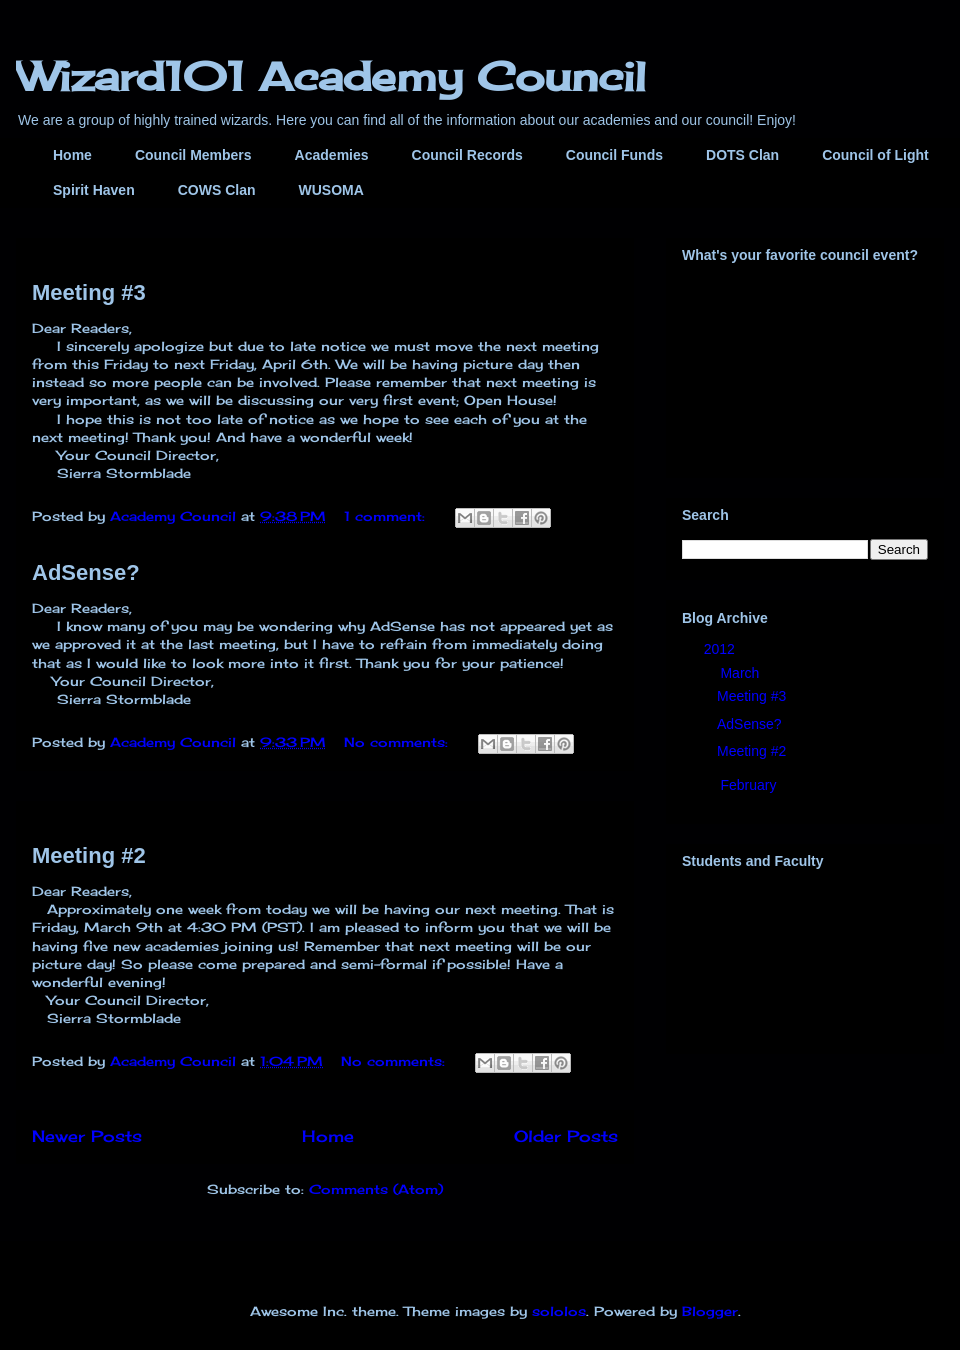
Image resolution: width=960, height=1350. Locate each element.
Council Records (467, 155)
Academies (332, 155)
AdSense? (86, 572)
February (750, 785)
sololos (559, 1311)
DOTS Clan (742, 155)
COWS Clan (217, 190)
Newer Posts (87, 1136)
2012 (721, 649)
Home (72, 155)
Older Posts (566, 1136)
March (741, 673)
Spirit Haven (94, 190)
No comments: (398, 742)
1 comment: (387, 516)
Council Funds (614, 155)
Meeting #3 (89, 292)
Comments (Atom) (376, 1189)
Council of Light (875, 155)
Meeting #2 (89, 855)
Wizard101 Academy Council (331, 76)
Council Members (193, 155)
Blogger (710, 1311)
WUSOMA (330, 190)
